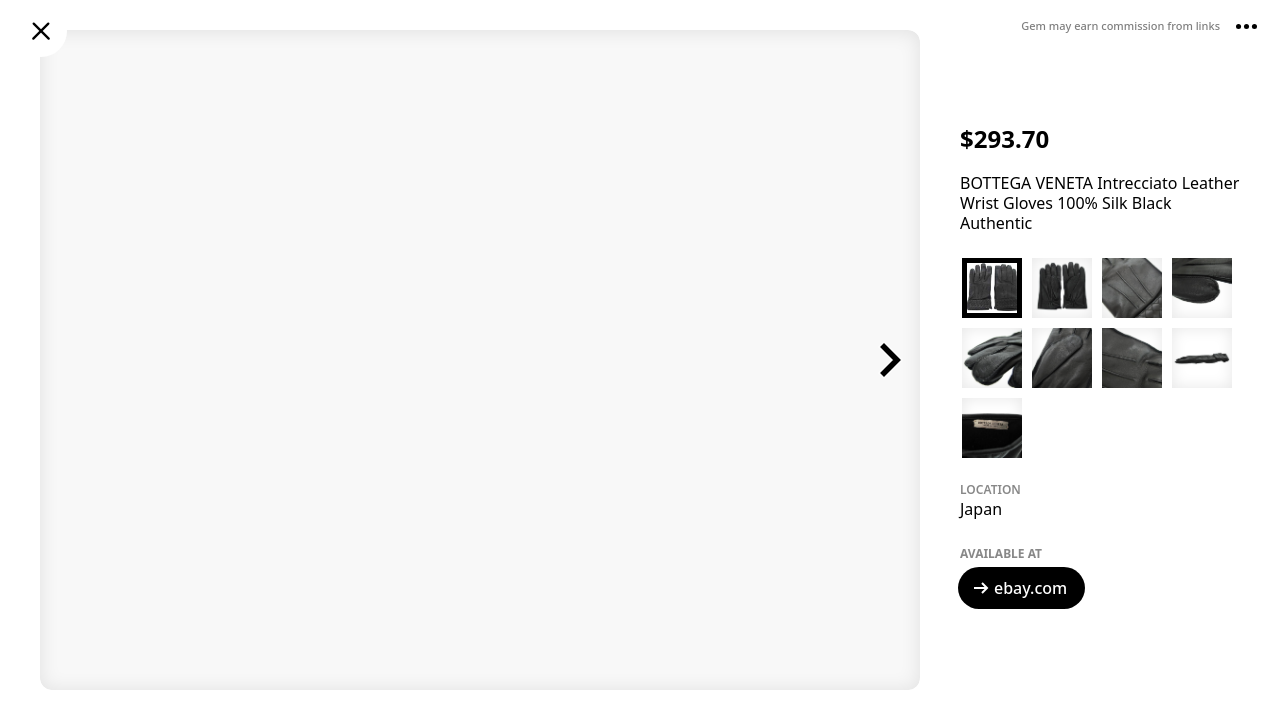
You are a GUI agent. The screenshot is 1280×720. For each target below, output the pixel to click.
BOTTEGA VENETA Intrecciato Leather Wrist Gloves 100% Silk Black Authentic (1099, 203)
